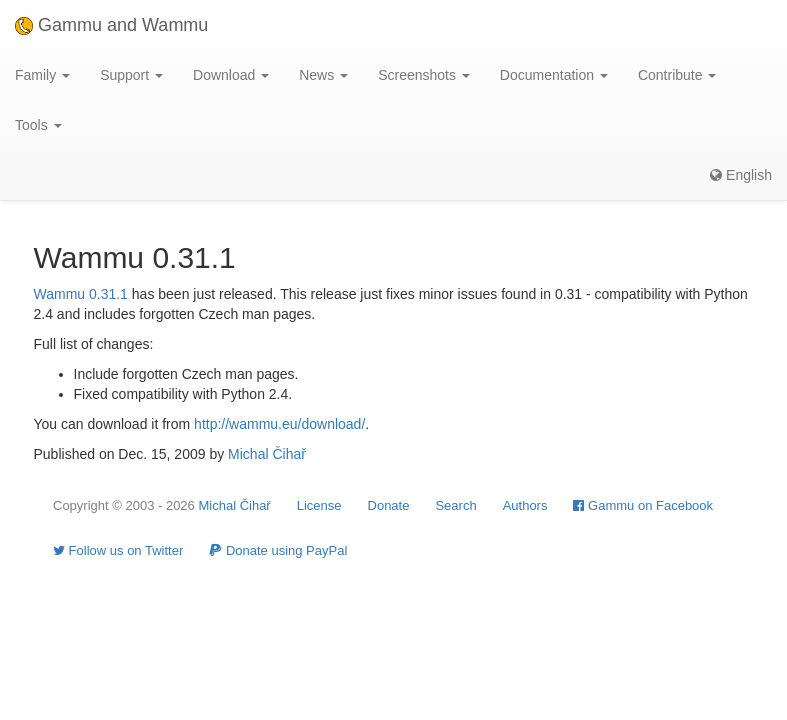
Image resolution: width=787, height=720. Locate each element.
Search (455, 505)
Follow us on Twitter (118, 550)
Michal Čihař (267, 454)
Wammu (60, 294)
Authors (525, 505)
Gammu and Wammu (111, 25)
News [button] (323, 75)
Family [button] (42, 75)
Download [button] (231, 75)
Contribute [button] (677, 75)
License (319, 505)
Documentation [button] (554, 75)
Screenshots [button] (424, 75)
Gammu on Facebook (643, 505)
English (741, 175)
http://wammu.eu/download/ (279, 424)
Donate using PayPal (278, 550)
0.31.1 (108, 294)
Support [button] (131, 75)
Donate (389, 505)
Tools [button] (38, 125)
